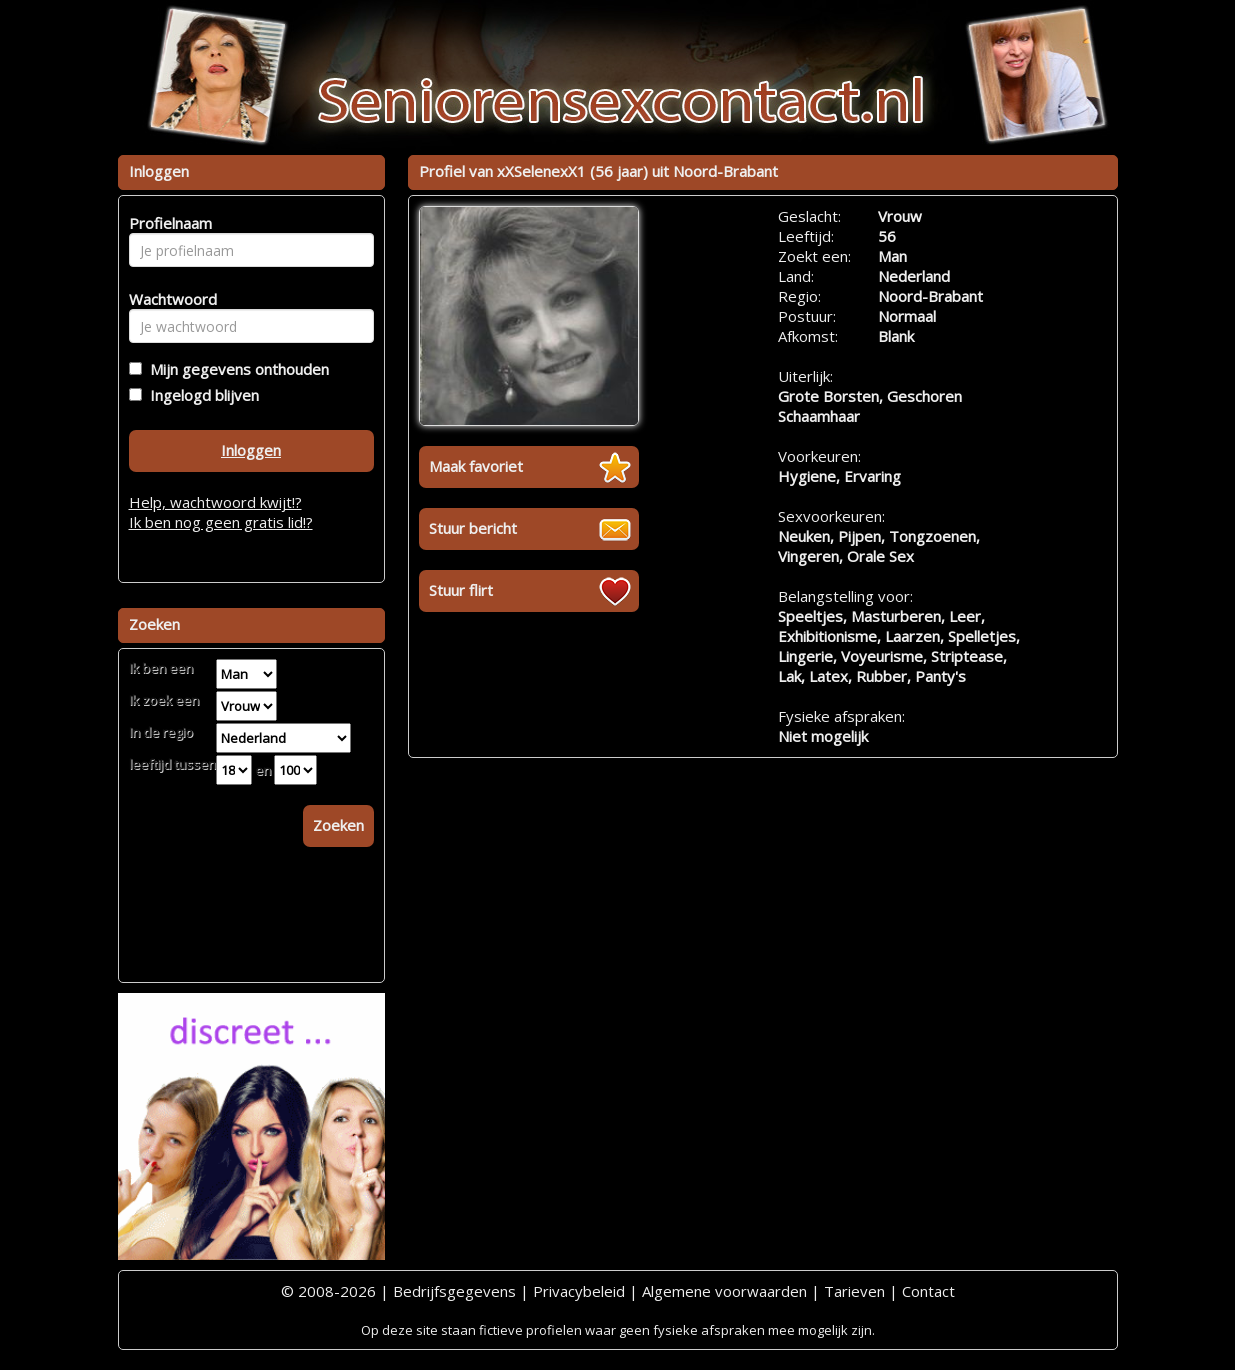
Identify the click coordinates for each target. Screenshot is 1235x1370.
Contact (928, 1291)
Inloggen (251, 450)
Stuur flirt (461, 590)
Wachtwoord (167, 299)
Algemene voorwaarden (724, 1291)
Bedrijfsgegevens (454, 1291)
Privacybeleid (579, 1291)
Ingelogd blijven (200, 395)
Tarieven (854, 1291)
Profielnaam (167, 223)
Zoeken (338, 825)
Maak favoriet (476, 466)
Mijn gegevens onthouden (235, 369)
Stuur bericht (473, 528)
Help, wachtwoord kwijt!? (215, 502)
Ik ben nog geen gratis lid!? (221, 522)
